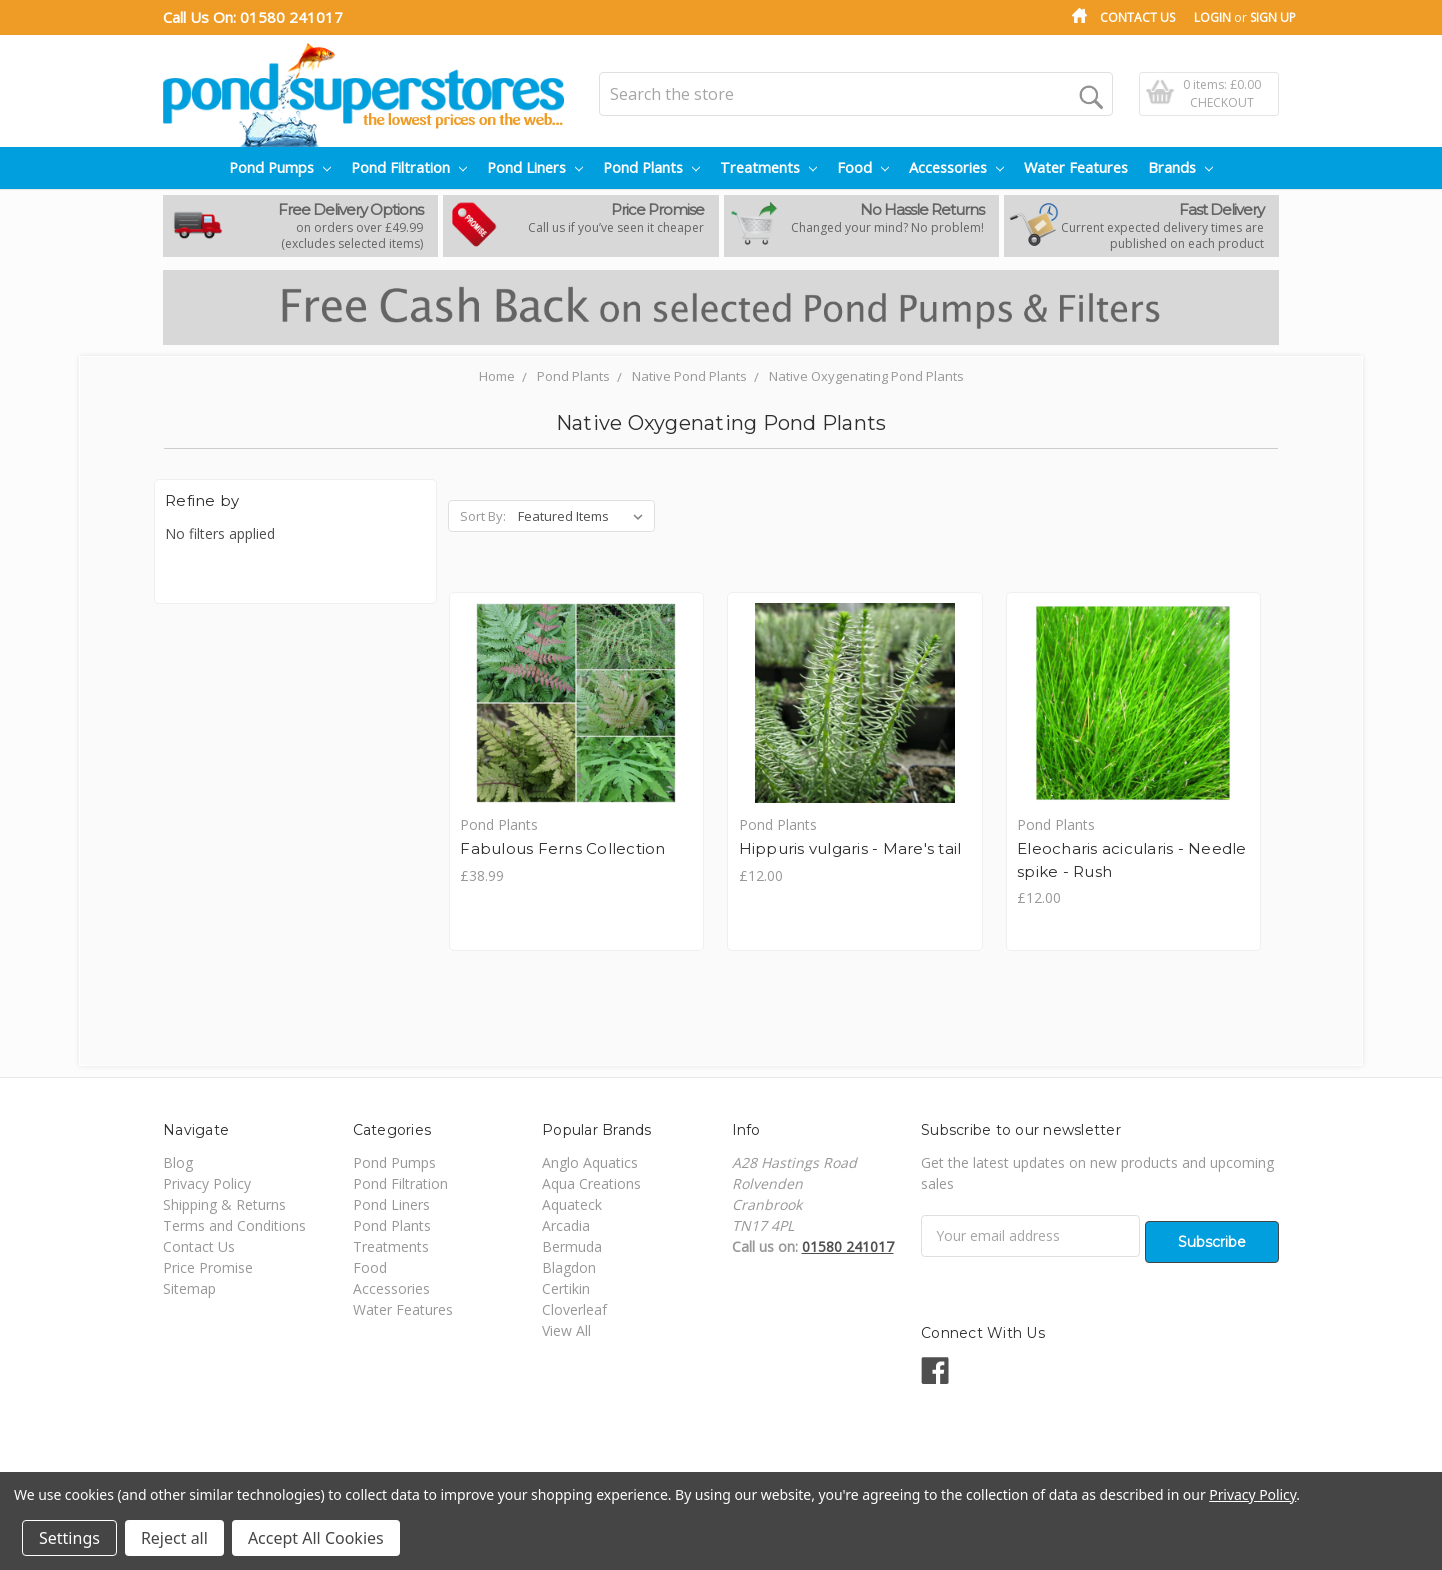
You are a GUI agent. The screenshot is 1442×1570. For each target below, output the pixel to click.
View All (566, 1332)
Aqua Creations (591, 1185)
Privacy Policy (207, 1185)
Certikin (566, 1290)
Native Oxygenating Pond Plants (866, 376)
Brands (1180, 167)
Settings (69, 1538)
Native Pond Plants (689, 376)
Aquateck (572, 1206)
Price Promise (208, 1269)
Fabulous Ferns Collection (564, 849)
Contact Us (1137, 17)
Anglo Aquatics (590, 1164)
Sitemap (189, 1290)
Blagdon (569, 1269)
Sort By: (483, 516)
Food (863, 167)
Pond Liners (535, 167)
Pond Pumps (280, 167)
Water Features (1076, 167)
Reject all (174, 1538)
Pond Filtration (409, 167)
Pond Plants (651, 167)
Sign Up (1273, 17)
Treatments (768, 167)
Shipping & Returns (224, 1206)
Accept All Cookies (316, 1538)
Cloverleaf (574, 1311)
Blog (178, 1164)
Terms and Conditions (234, 1227)
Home (497, 376)
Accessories (956, 167)
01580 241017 (291, 17)
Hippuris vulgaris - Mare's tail (853, 849)
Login (1212, 17)
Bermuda (572, 1248)
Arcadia (566, 1227)
